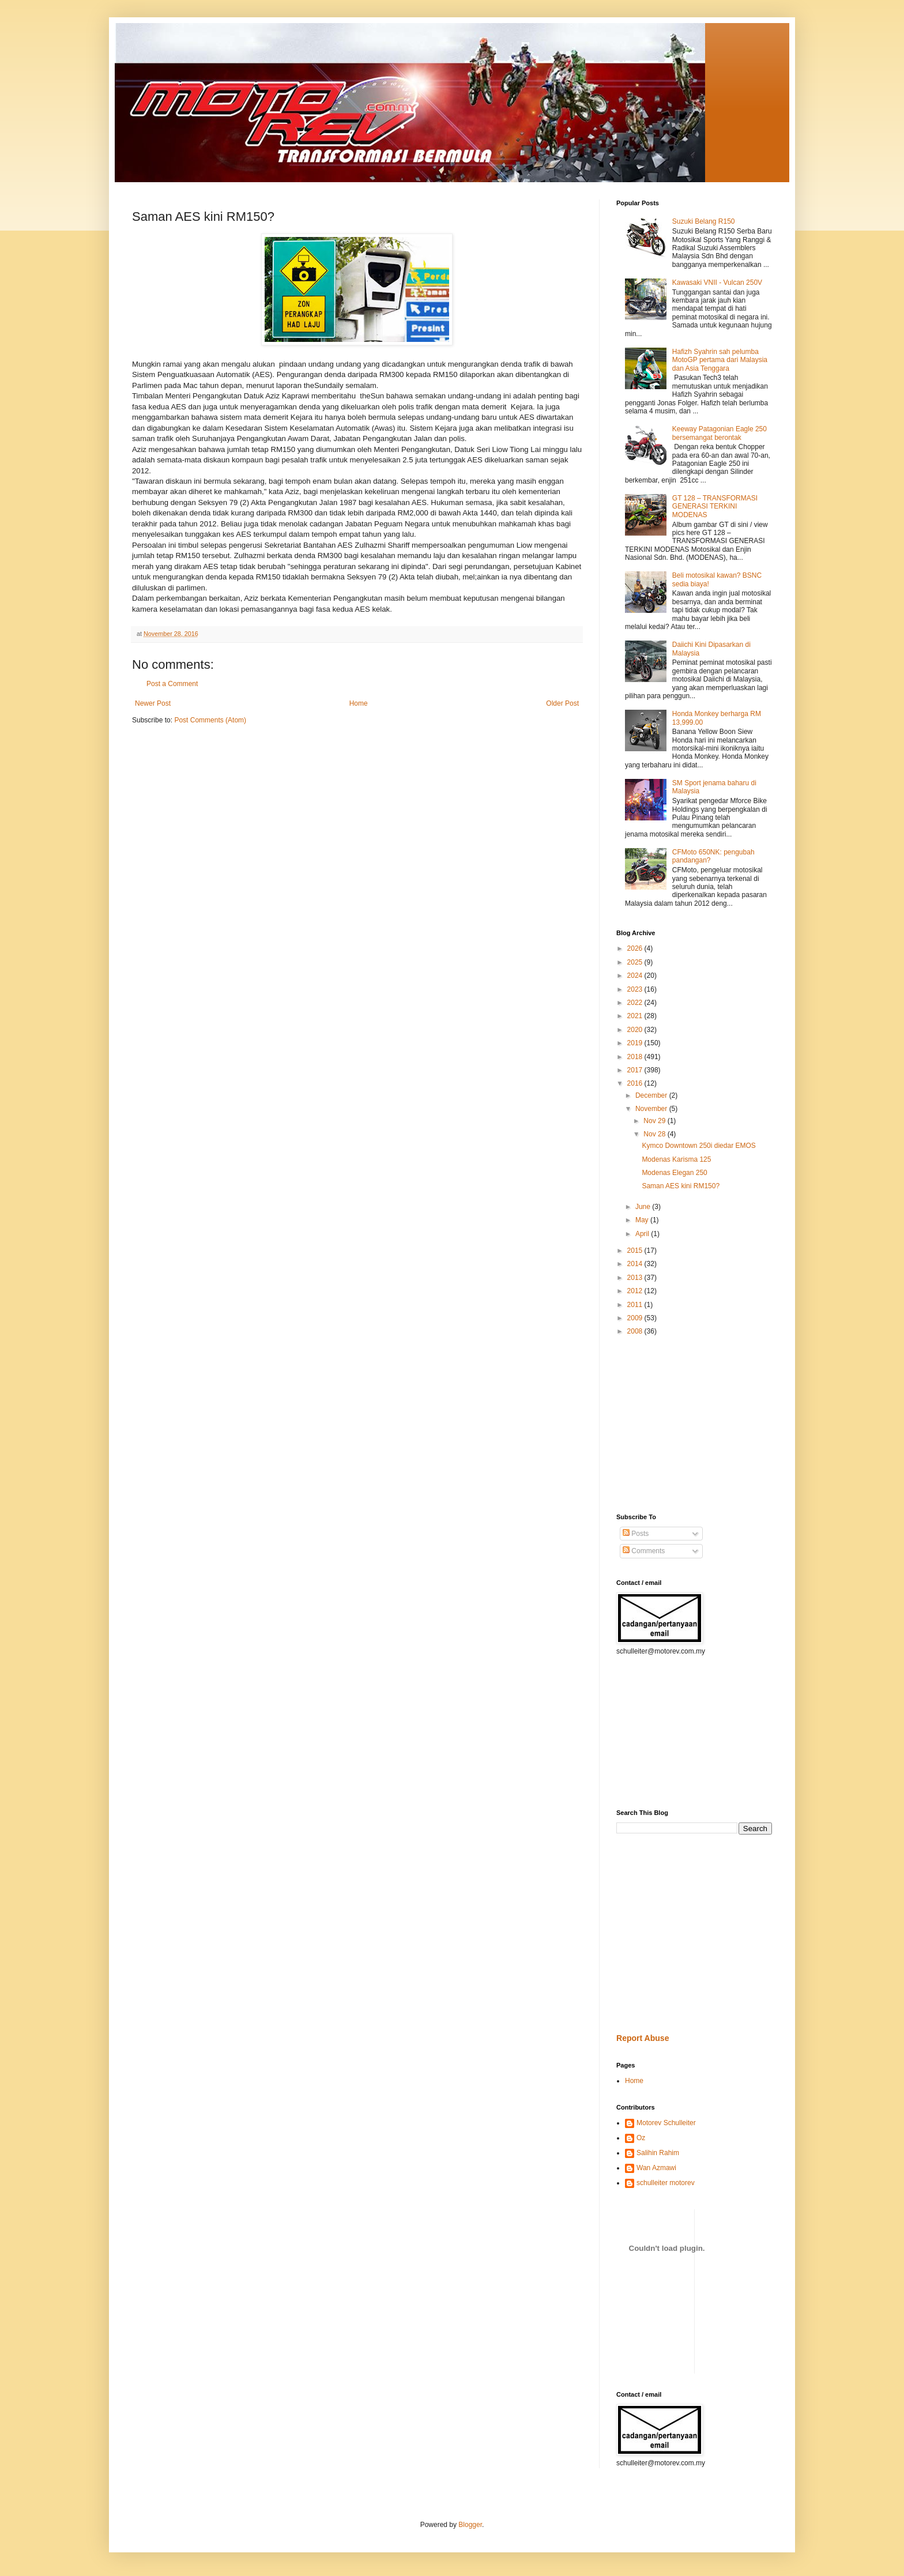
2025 (636, 962)
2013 (636, 1278)
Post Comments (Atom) (210, 720)
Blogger (470, 2525)
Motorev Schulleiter (666, 2123)
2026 (636, 948)
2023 (636, 989)
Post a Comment (172, 684)
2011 (636, 1305)
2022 (636, 1003)
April (643, 1234)
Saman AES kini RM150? (681, 1186)
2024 (636, 975)
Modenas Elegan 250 (674, 1173)
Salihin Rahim (657, 2153)
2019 (636, 1043)
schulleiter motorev (665, 2183)
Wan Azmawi (656, 2168)
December (652, 1095)
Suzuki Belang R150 (703, 221)
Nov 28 (655, 1134)
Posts (636, 1534)
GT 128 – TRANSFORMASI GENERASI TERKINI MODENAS (715, 506)
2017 (636, 1070)
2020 (636, 1030)
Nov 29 (655, 1121)
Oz (640, 2138)
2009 (636, 1318)
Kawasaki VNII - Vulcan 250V (717, 282)
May (642, 1220)
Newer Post (153, 703)
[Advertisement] (650, 1424)
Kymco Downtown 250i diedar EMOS (698, 1146)
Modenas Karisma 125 (676, 1159)
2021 (636, 1016)
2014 (636, 1264)
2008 (636, 1331)
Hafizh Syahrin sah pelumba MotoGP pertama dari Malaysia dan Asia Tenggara (719, 360)
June (643, 1207)
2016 (636, 1083)
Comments (644, 1551)
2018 (636, 1057)
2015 (636, 1250)
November (652, 1109)
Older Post (562, 703)
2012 (636, 1291)
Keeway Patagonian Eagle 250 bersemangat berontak (719, 433)
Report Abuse (642, 2038)
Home (358, 703)
